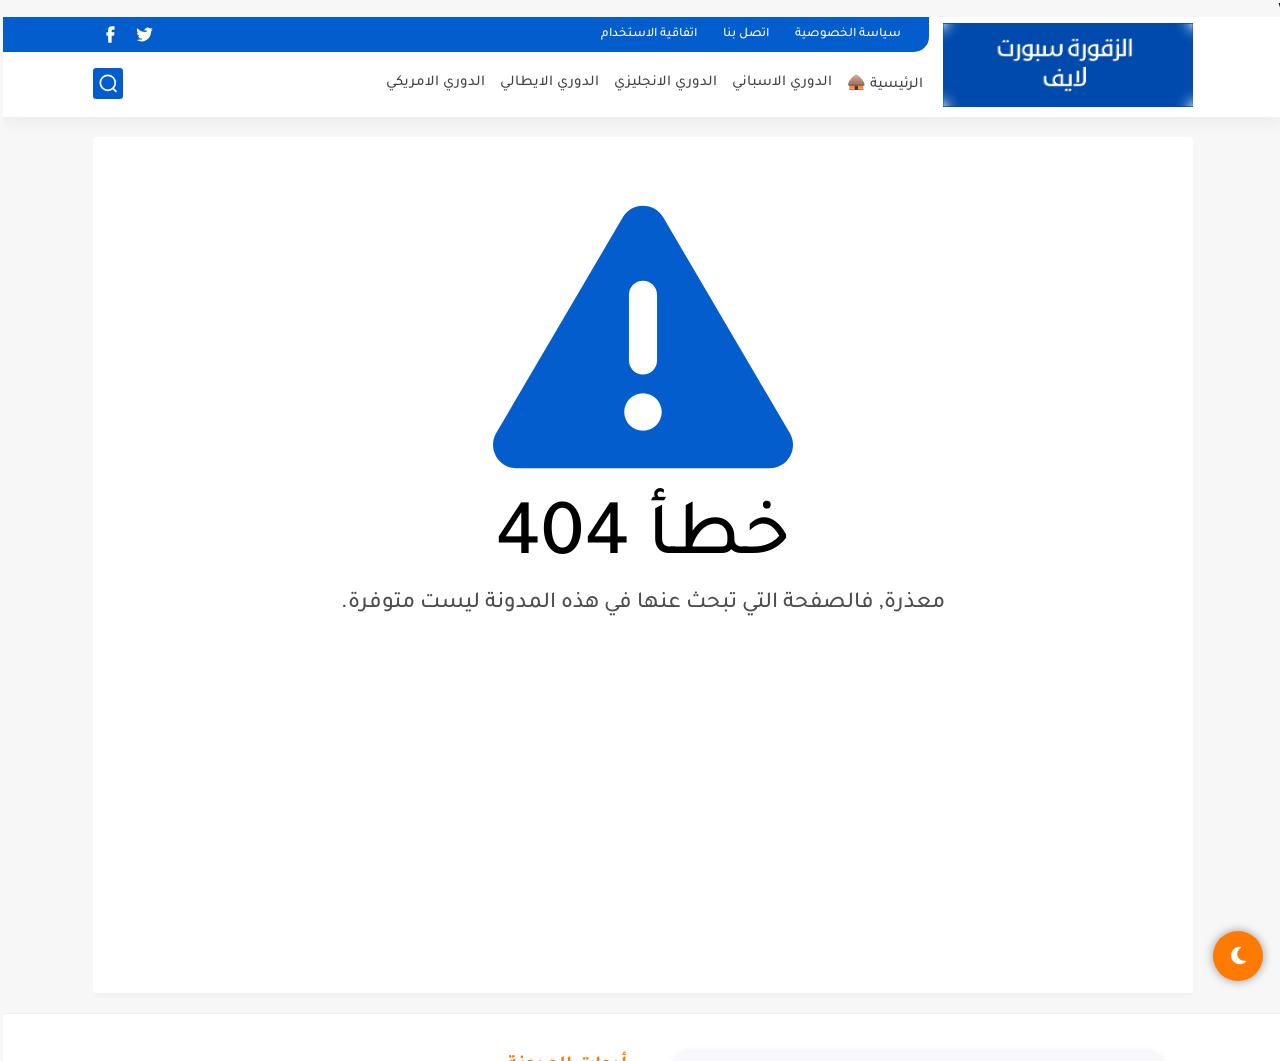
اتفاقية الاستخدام (646, 34)
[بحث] (105, 83)
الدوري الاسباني (779, 82)
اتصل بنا (743, 34)
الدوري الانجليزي (662, 82)
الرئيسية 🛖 (882, 84)
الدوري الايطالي (546, 82)
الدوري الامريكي (432, 82)
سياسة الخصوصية (845, 34)
